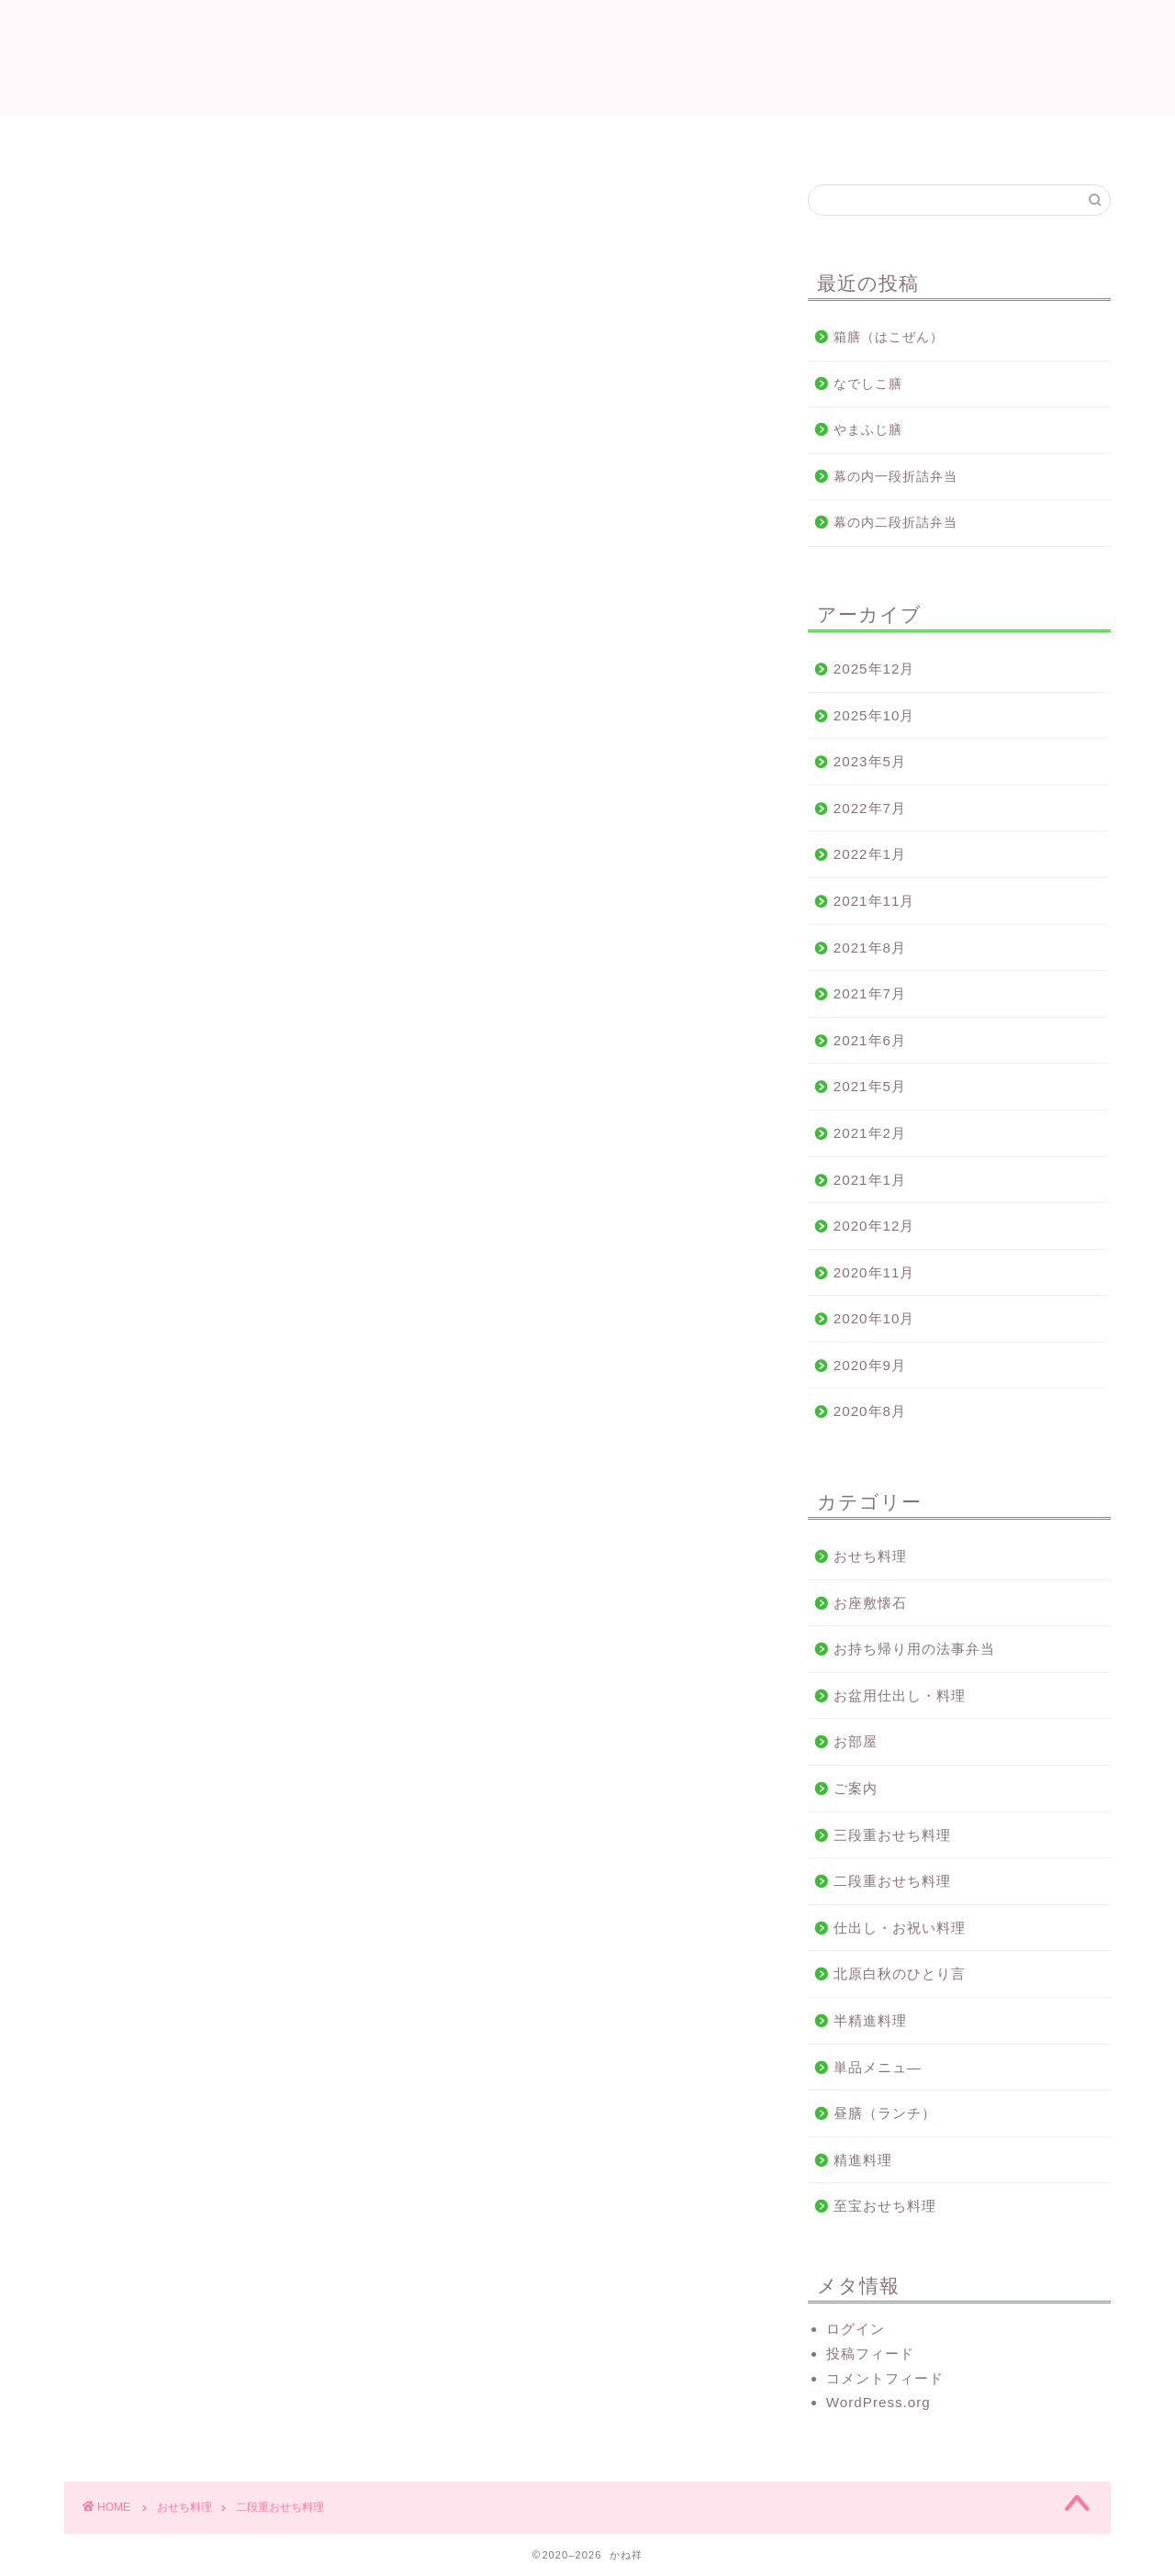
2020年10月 (874, 1318)
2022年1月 (870, 854)
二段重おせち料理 (892, 1881)
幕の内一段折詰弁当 (895, 477)
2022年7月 (870, 808)
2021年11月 (874, 901)
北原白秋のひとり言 (900, 1973)
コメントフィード (885, 2378)
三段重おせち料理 (892, 1835)
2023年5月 (870, 761)
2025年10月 (874, 715)
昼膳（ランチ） (885, 2113)
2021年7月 (870, 993)
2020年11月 (874, 1272)
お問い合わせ (867, 136)
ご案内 (856, 1788)
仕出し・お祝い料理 (415, 136)
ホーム (287, 136)
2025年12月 (874, 668)
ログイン (855, 2328)
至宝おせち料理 (885, 2206)
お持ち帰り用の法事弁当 (914, 1648)
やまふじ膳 (868, 430)
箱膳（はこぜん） (889, 337)
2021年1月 (870, 1180)
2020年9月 (870, 1365)
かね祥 (587, 55)
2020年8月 (870, 1411)
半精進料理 (870, 2020)
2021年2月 (870, 1133)
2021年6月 (870, 1040)
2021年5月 (870, 1086)
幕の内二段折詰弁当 (895, 523)
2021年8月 (870, 947)
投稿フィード (870, 2353)
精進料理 (863, 2160)
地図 (652, 136)
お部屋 (856, 1741)
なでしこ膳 (868, 384)
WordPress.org (878, 2402)
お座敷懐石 (870, 1603)
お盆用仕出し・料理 (900, 1695)
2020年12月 (874, 1225)
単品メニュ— (878, 2067)
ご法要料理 (557, 136)
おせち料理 (745, 136)
